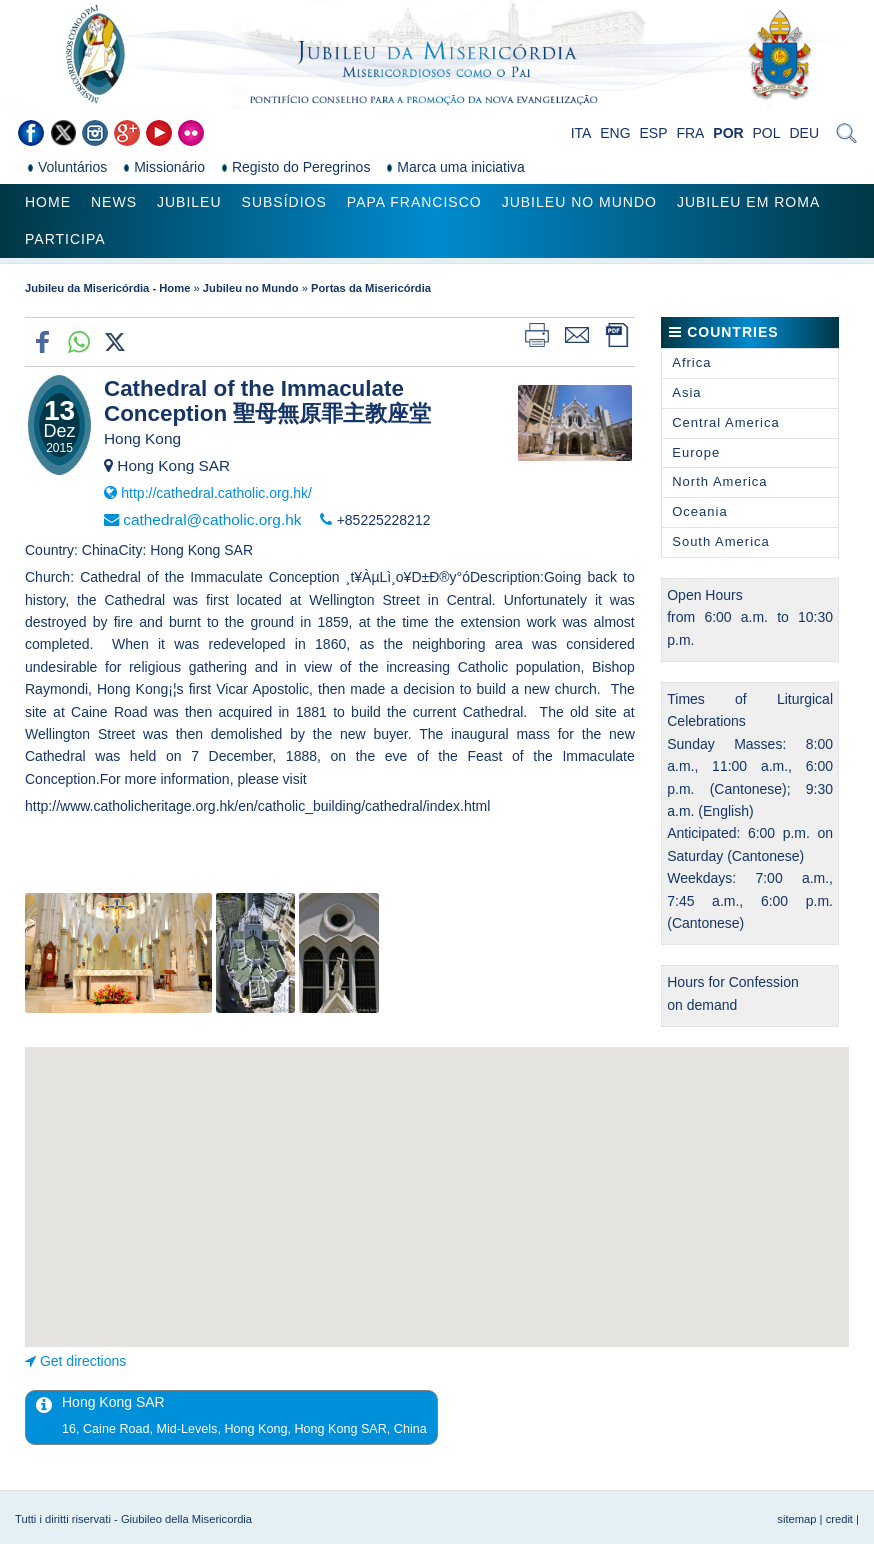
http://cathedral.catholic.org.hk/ (216, 493)
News (114, 202)
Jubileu (189, 202)
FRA (690, 133)
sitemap (796, 1519)
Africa (691, 362)
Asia (686, 392)
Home (48, 202)
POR (728, 133)
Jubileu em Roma (748, 202)
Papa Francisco (414, 202)
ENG (615, 133)
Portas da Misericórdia (371, 288)
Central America (725, 422)
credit (839, 1519)
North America (719, 481)
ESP (654, 133)
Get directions (83, 1361)
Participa (65, 239)
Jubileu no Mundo (579, 202)
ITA (581, 133)
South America (721, 541)
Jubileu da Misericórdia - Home (107, 288)
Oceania (699, 511)
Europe (696, 452)
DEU (804, 133)
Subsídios (284, 202)
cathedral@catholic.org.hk (212, 519)
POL (767, 133)
